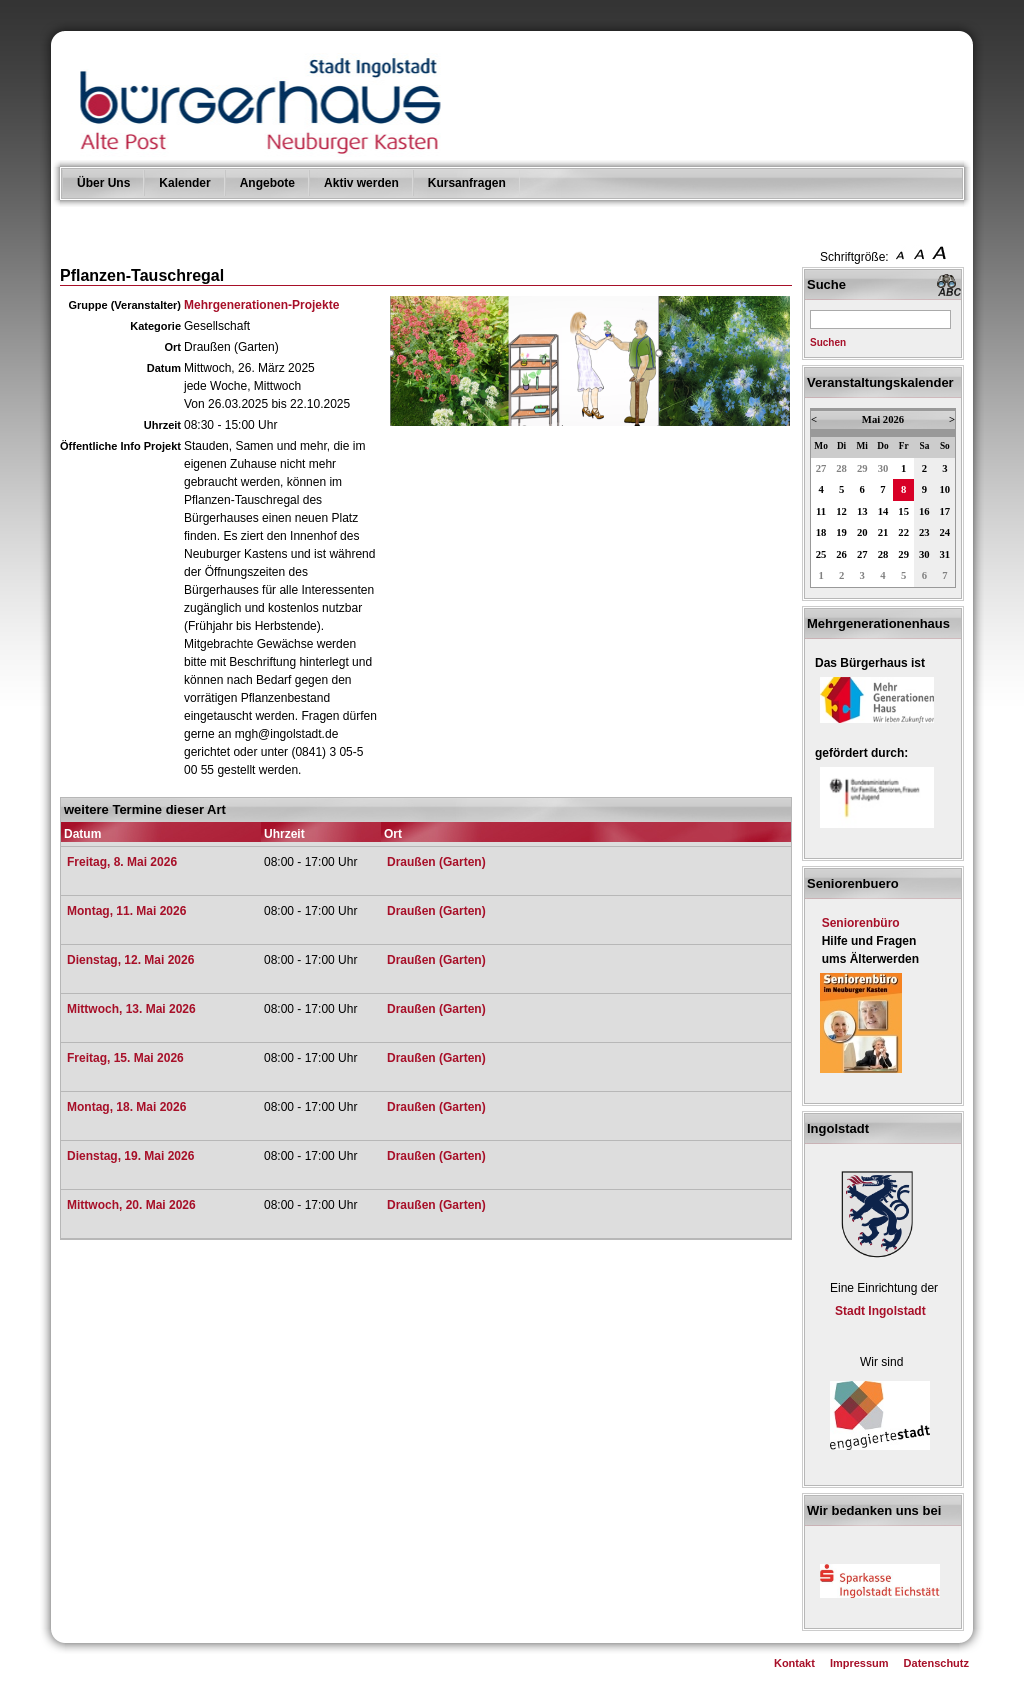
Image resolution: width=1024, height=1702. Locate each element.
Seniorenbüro (861, 923)
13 (862, 511)
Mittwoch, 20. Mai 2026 (131, 1205)
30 (883, 468)
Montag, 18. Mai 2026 (126, 1107)
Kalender (184, 183)
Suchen (828, 342)
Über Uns (103, 183)
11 (821, 511)
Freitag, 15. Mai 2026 (125, 1058)
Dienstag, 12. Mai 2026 (130, 960)
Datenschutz (936, 1663)
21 (883, 532)
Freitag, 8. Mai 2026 (122, 862)
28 (841, 468)
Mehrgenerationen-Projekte (261, 305)
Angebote (267, 183)
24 (945, 532)
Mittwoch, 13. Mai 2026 (131, 1009)
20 (862, 532)
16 (924, 511)
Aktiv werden (361, 183)
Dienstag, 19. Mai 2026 (130, 1156)
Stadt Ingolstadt (880, 1311)
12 (841, 511)
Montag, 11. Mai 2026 (126, 911)
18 (821, 532)
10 (945, 489)
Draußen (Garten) (436, 862)
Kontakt (794, 1663)
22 (903, 532)
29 (862, 468)
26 (841, 554)
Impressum (859, 1663)
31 (945, 554)
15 (903, 511)
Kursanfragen (467, 183)
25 (821, 554)
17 (945, 511)
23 (924, 532)
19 (841, 532)
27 (821, 468)
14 (883, 511)
